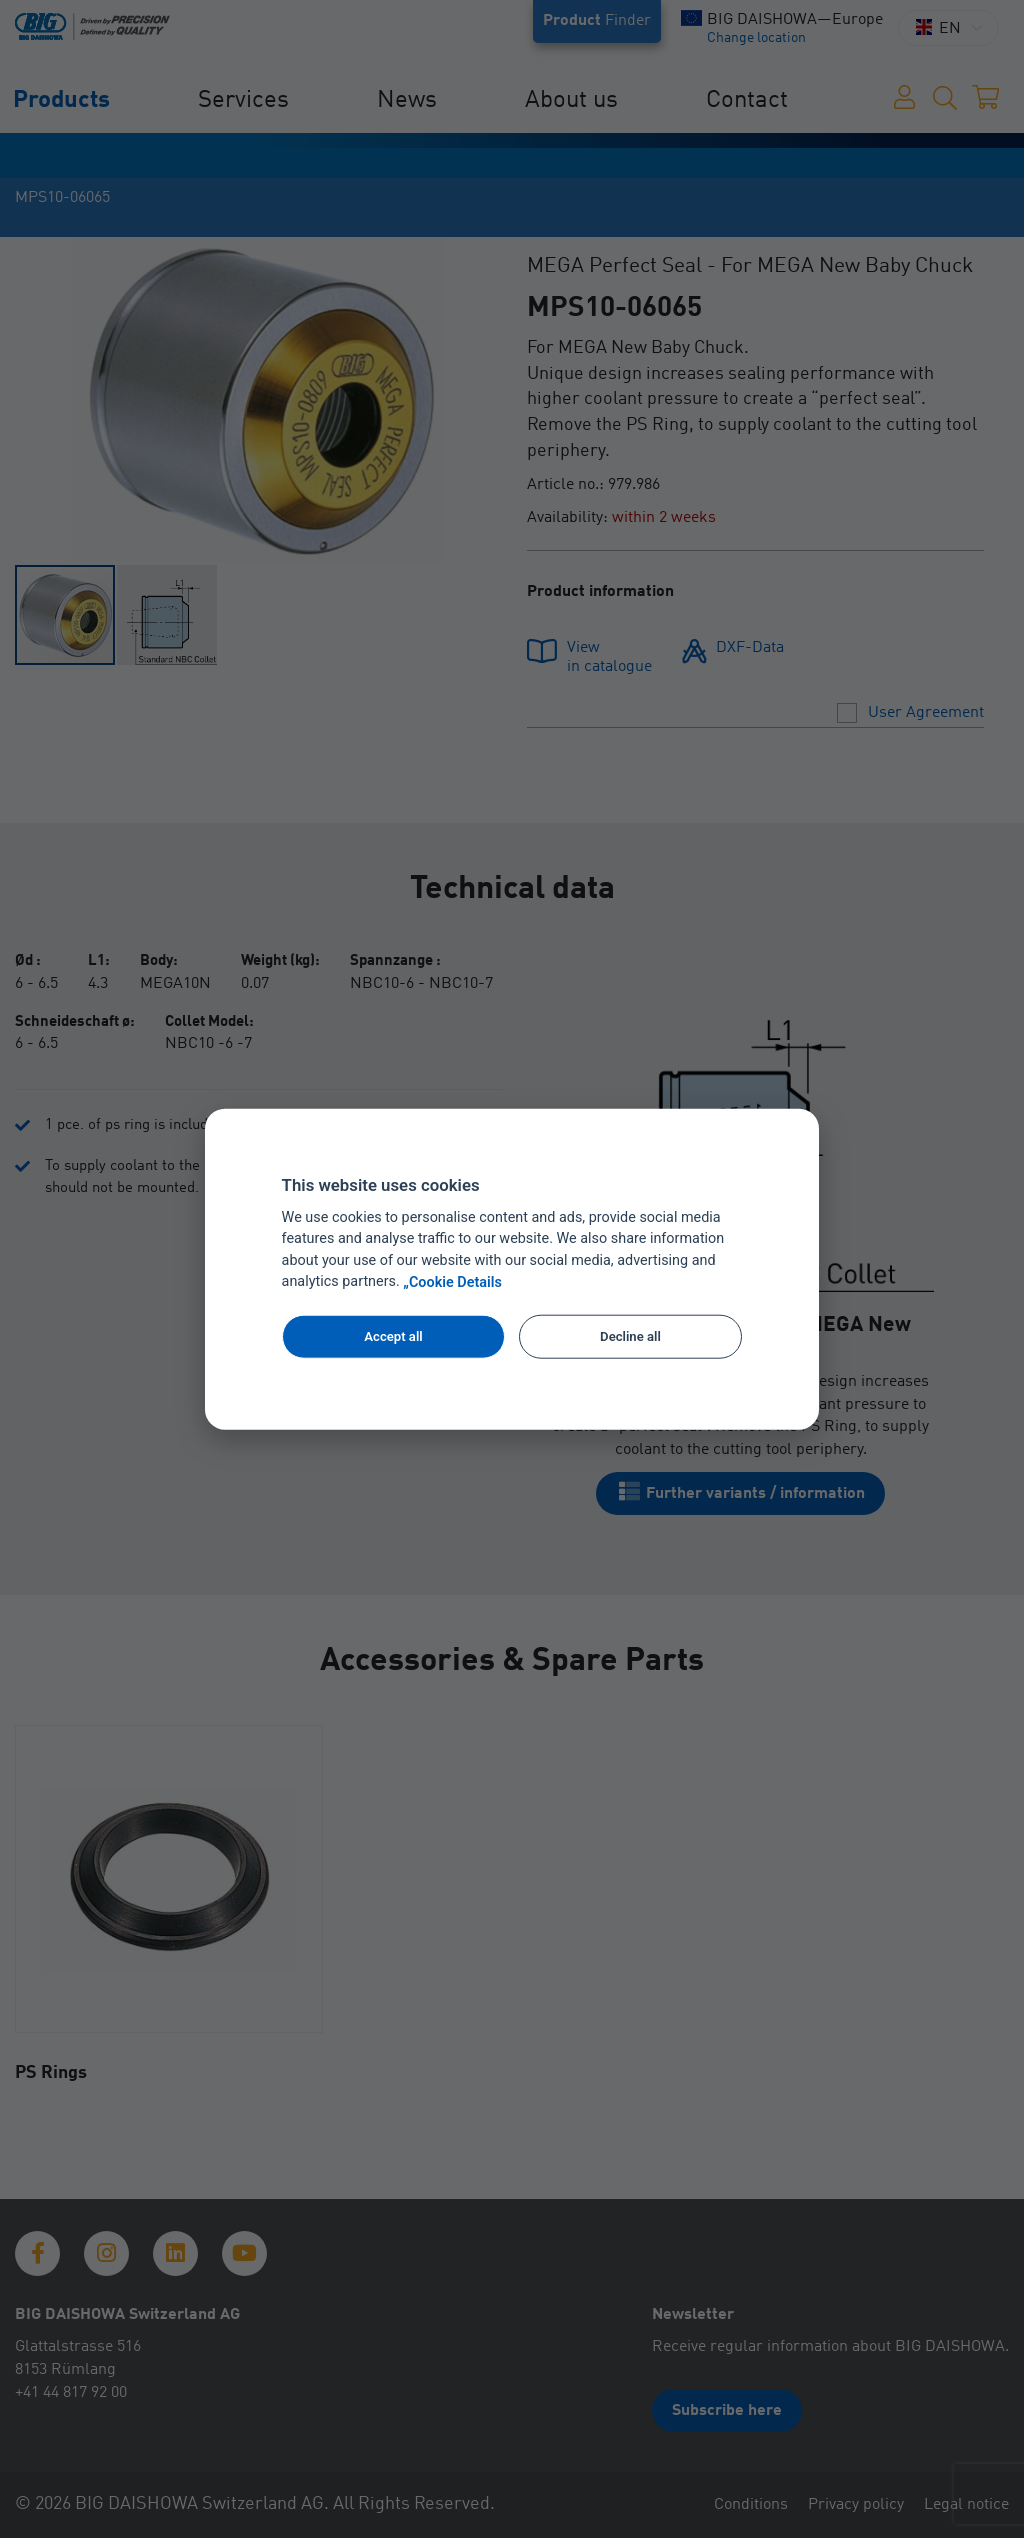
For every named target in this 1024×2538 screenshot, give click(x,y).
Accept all (393, 1336)
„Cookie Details (452, 1282)
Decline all (630, 1336)
